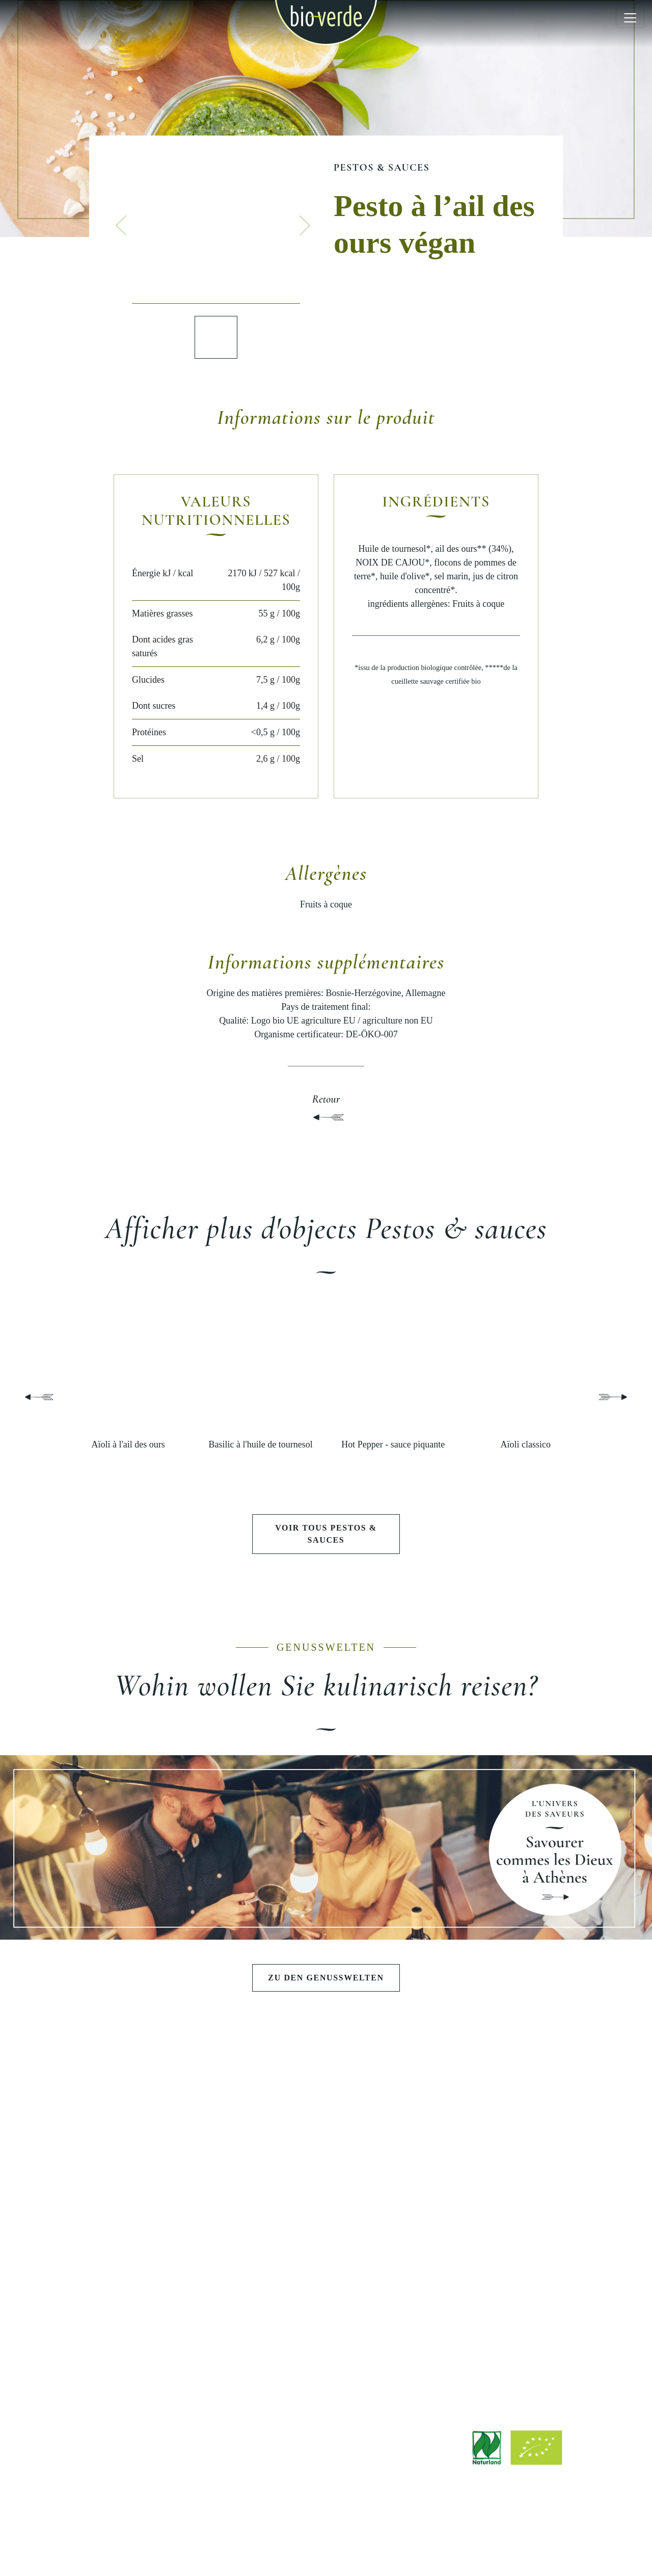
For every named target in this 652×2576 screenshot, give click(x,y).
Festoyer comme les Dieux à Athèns (325, 2140)
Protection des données (398, 2541)
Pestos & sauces (381, 168)
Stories (163, 2355)
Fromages (163, 2209)
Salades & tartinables (163, 2157)
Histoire (489, 2157)
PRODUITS (163, 2110)
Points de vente (326, 2333)
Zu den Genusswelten (326, 1977)
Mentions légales (238, 2541)
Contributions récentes (163, 2320)
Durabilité (489, 2192)
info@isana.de (383, 2477)
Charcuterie (163, 2227)
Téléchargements (326, 2316)
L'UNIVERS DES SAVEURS (326, 2110)
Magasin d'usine (326, 2350)
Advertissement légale (313, 2541)
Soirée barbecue (326, 2157)
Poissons (163, 2244)
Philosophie (489, 2140)
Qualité (489, 2175)
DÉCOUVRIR (163, 2290)
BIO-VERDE (489, 2110)
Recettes (163, 2338)
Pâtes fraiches (163, 2192)
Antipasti (163, 2140)
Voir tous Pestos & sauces (326, 1533)
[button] (121, 225)
